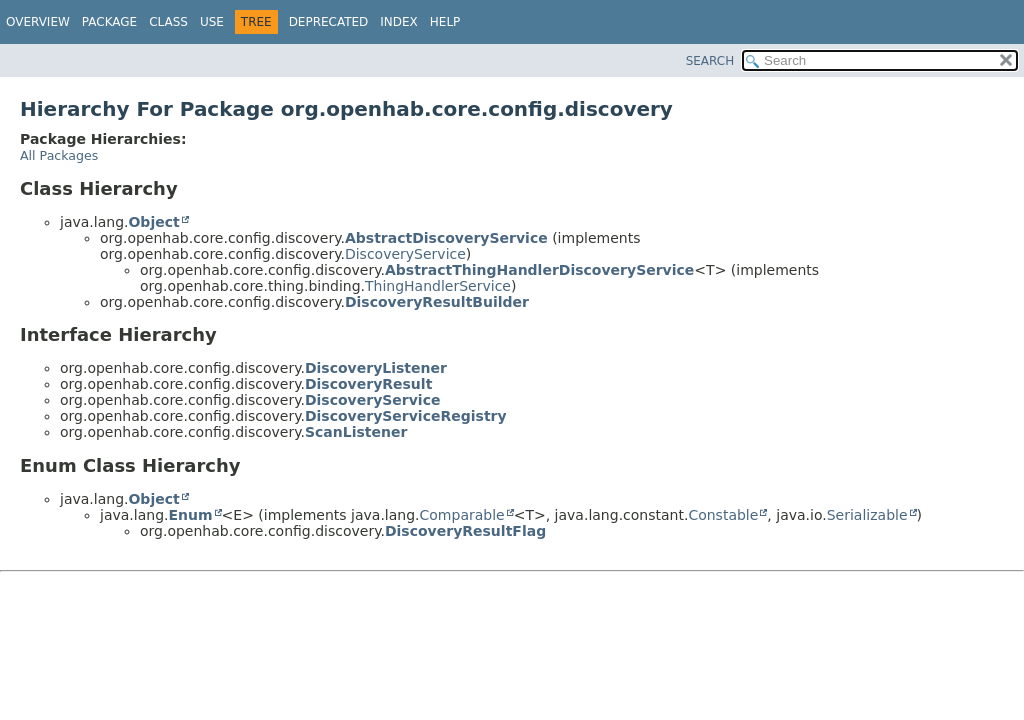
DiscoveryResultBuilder (437, 302)
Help (445, 22)
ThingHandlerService (438, 286)
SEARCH (710, 61)
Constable (723, 515)
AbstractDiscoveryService (446, 238)
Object (153, 222)
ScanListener (356, 432)
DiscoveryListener (376, 368)
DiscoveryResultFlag (465, 531)
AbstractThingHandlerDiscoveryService (539, 270)
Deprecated (329, 22)
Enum (190, 515)
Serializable (867, 515)
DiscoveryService (405, 254)
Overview (38, 22)
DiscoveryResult (368, 384)
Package (109, 22)
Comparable (462, 515)
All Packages (59, 155)
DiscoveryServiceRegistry (406, 416)
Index (399, 22)
